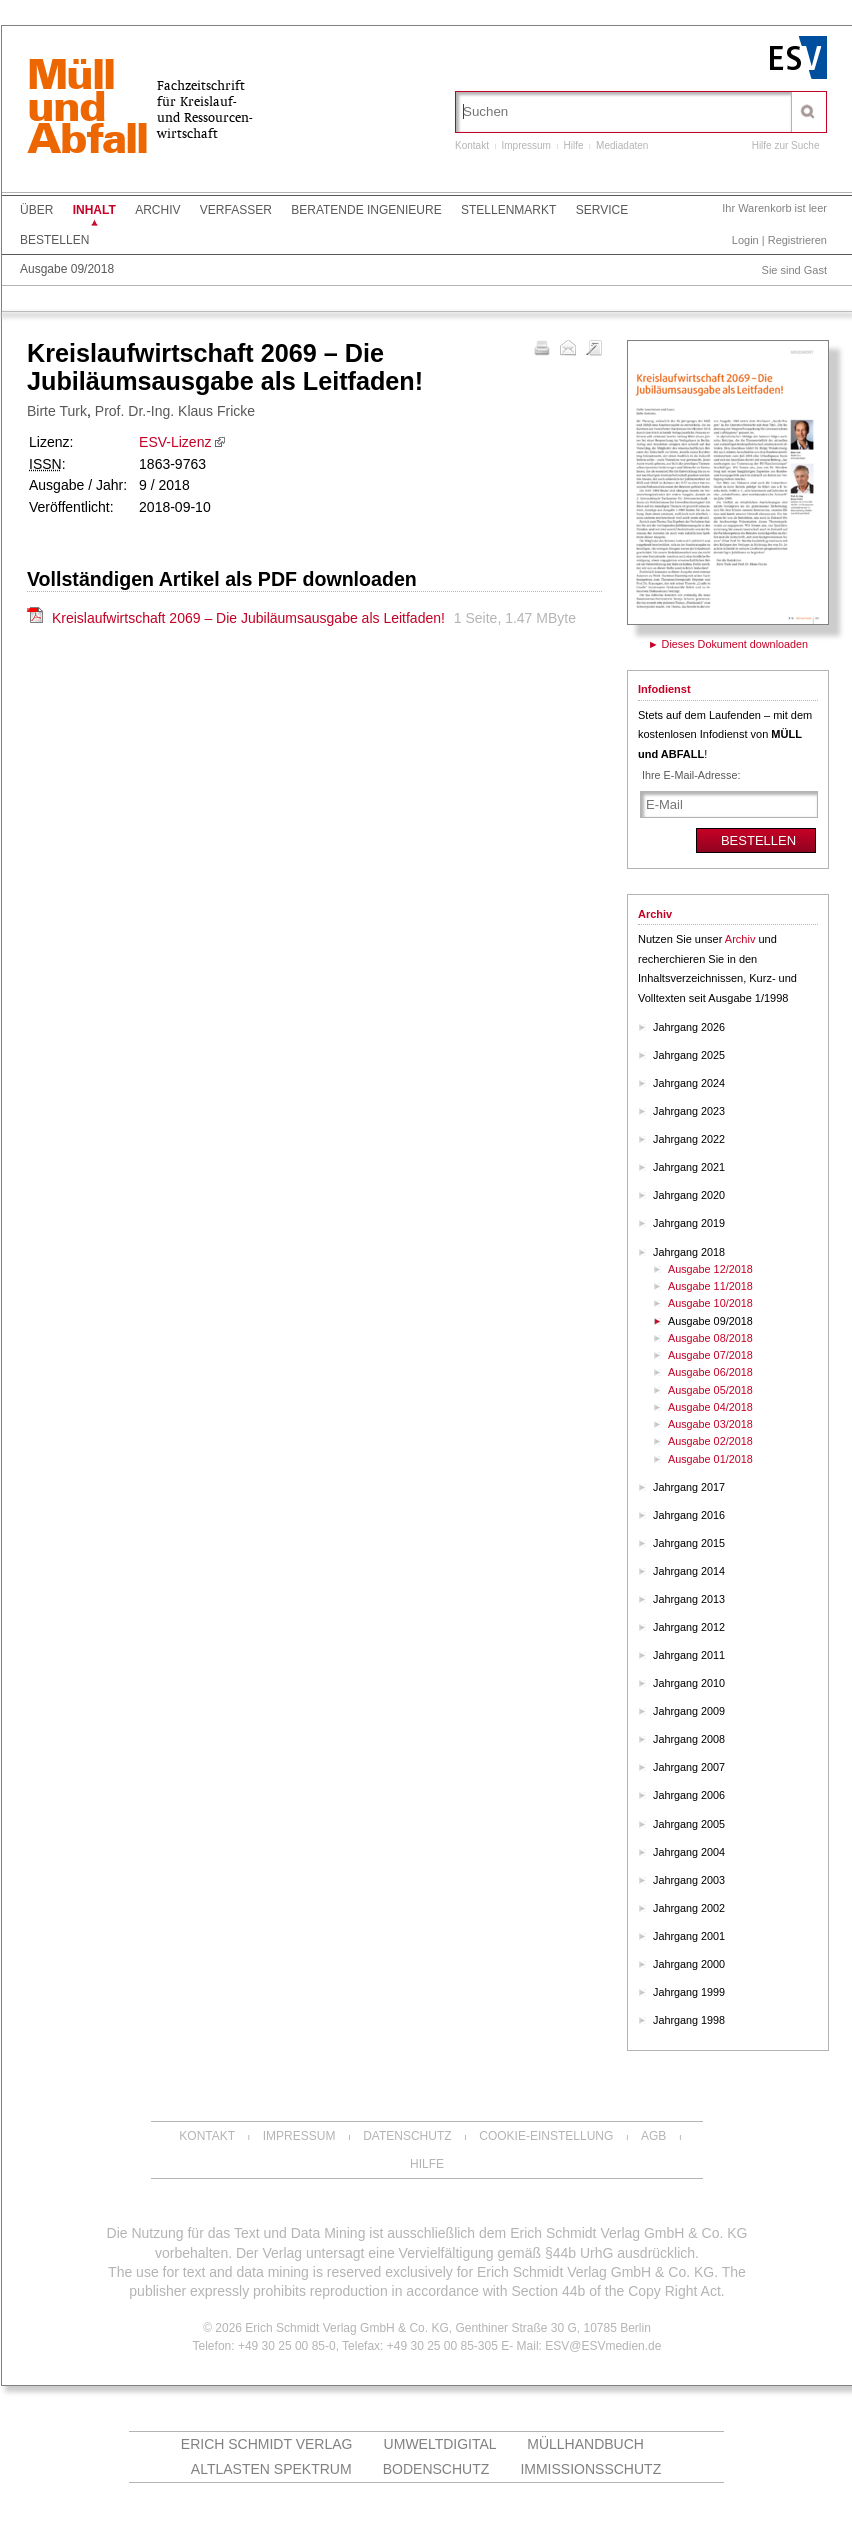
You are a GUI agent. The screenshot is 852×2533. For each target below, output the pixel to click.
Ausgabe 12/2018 (710, 1269)
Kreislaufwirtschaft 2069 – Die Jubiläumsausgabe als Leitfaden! (250, 618)
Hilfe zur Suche (786, 145)
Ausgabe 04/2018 (710, 1407)
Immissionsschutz (590, 2469)
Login (745, 240)
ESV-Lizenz (175, 442)
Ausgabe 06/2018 (710, 1372)
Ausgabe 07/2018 (710, 1355)
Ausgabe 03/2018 (710, 1424)
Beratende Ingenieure (366, 210)
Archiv (157, 210)
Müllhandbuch (585, 2444)
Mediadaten (622, 145)
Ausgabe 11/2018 (710, 1286)
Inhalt (94, 210)
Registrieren (797, 240)
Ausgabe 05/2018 (710, 1390)
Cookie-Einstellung (546, 2136)
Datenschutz (407, 2136)
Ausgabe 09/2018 (67, 269)
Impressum (525, 145)
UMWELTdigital (440, 2444)
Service (602, 210)
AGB (653, 2136)
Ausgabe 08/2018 (710, 1338)
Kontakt (472, 145)
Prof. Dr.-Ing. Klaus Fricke (175, 411)
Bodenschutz (436, 2469)
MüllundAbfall (87, 109)
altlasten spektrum (271, 2469)
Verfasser (236, 210)
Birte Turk (57, 411)
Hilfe (574, 145)
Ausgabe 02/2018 (710, 1441)
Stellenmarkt (508, 210)
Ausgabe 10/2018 (710, 1303)
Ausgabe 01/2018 (710, 1459)
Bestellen (54, 240)
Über (36, 210)
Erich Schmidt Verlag (267, 2444)
